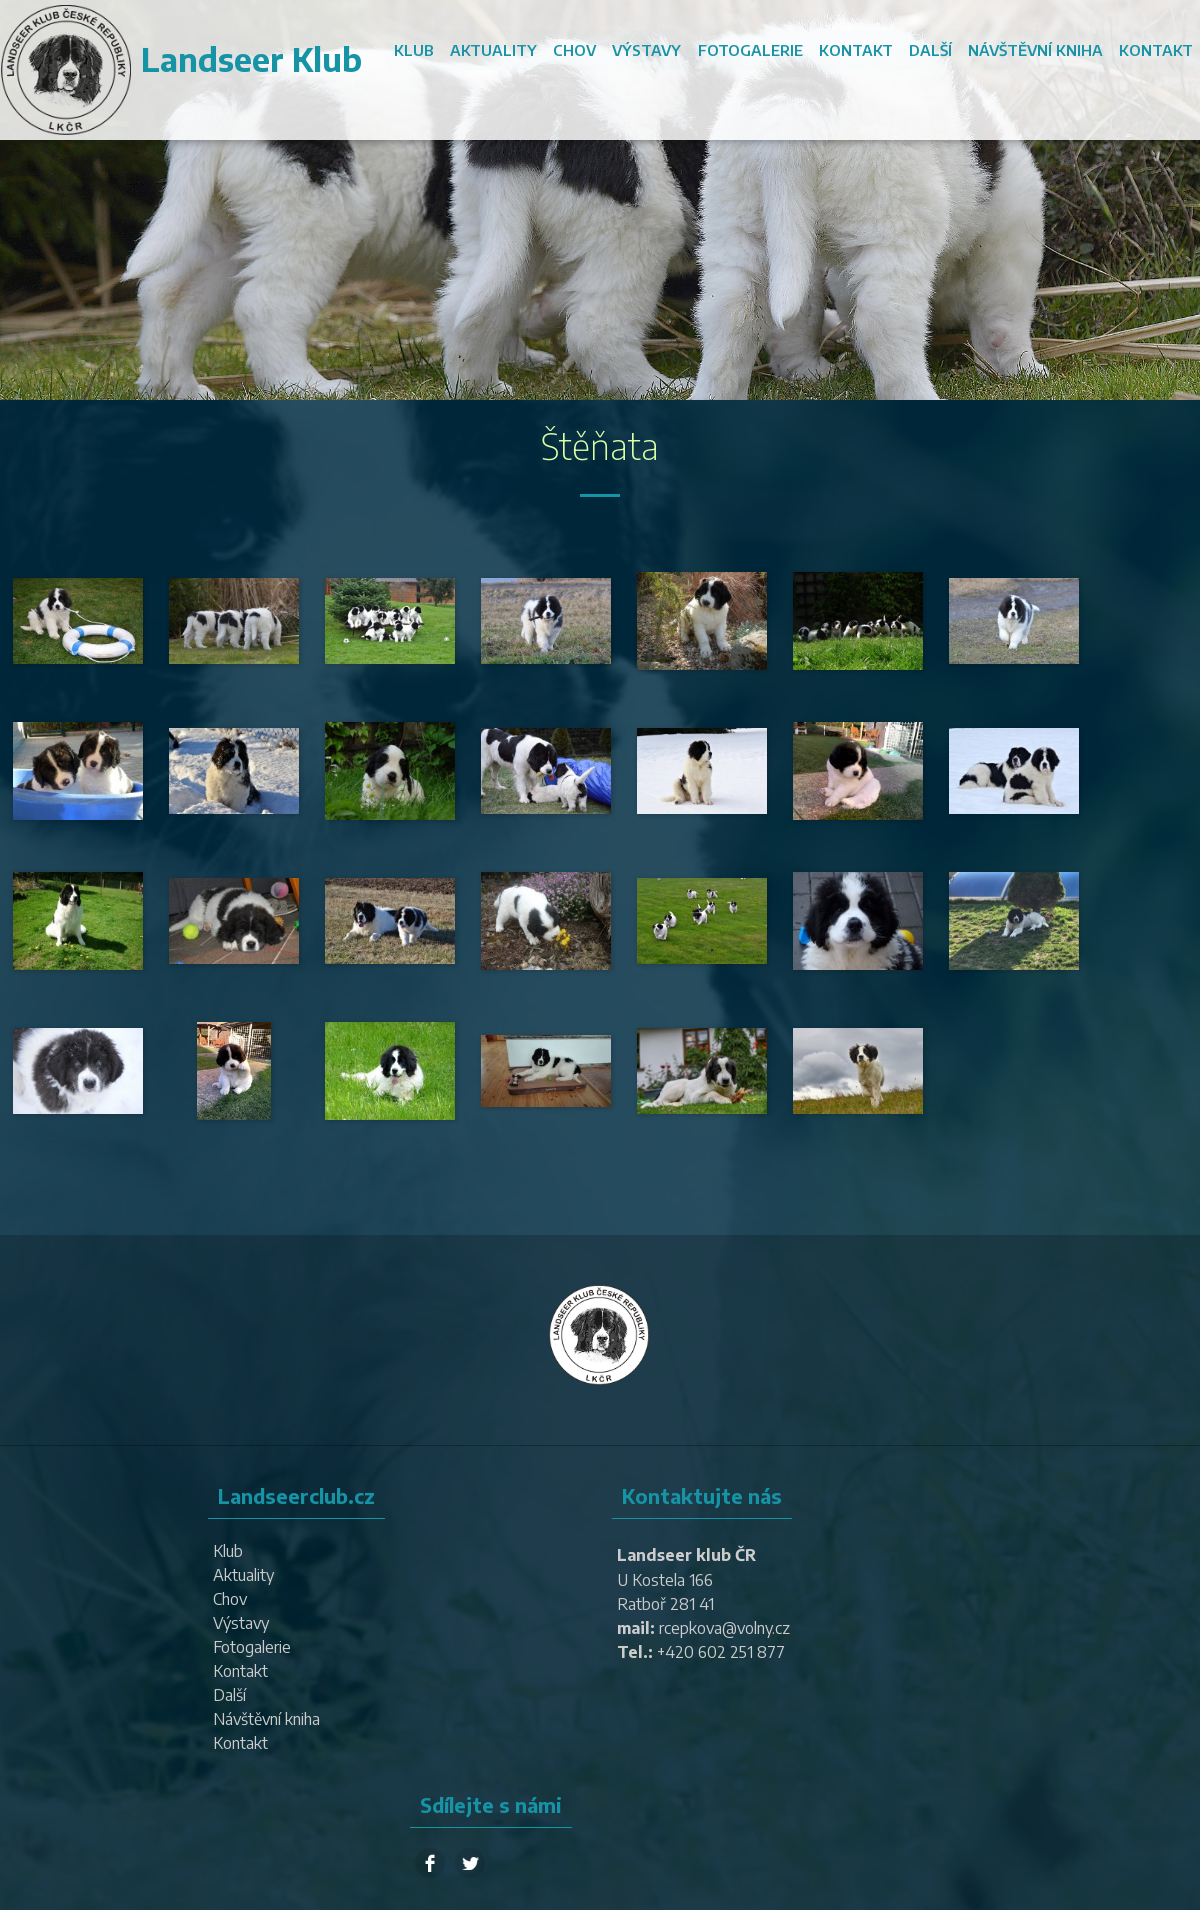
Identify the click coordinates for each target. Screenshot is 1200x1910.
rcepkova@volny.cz (725, 1628)
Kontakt (856, 50)
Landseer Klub (250, 59)
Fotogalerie (750, 50)
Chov (575, 50)
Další (930, 50)
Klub (415, 50)
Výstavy (647, 50)
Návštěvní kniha (1035, 50)
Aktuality (494, 50)
